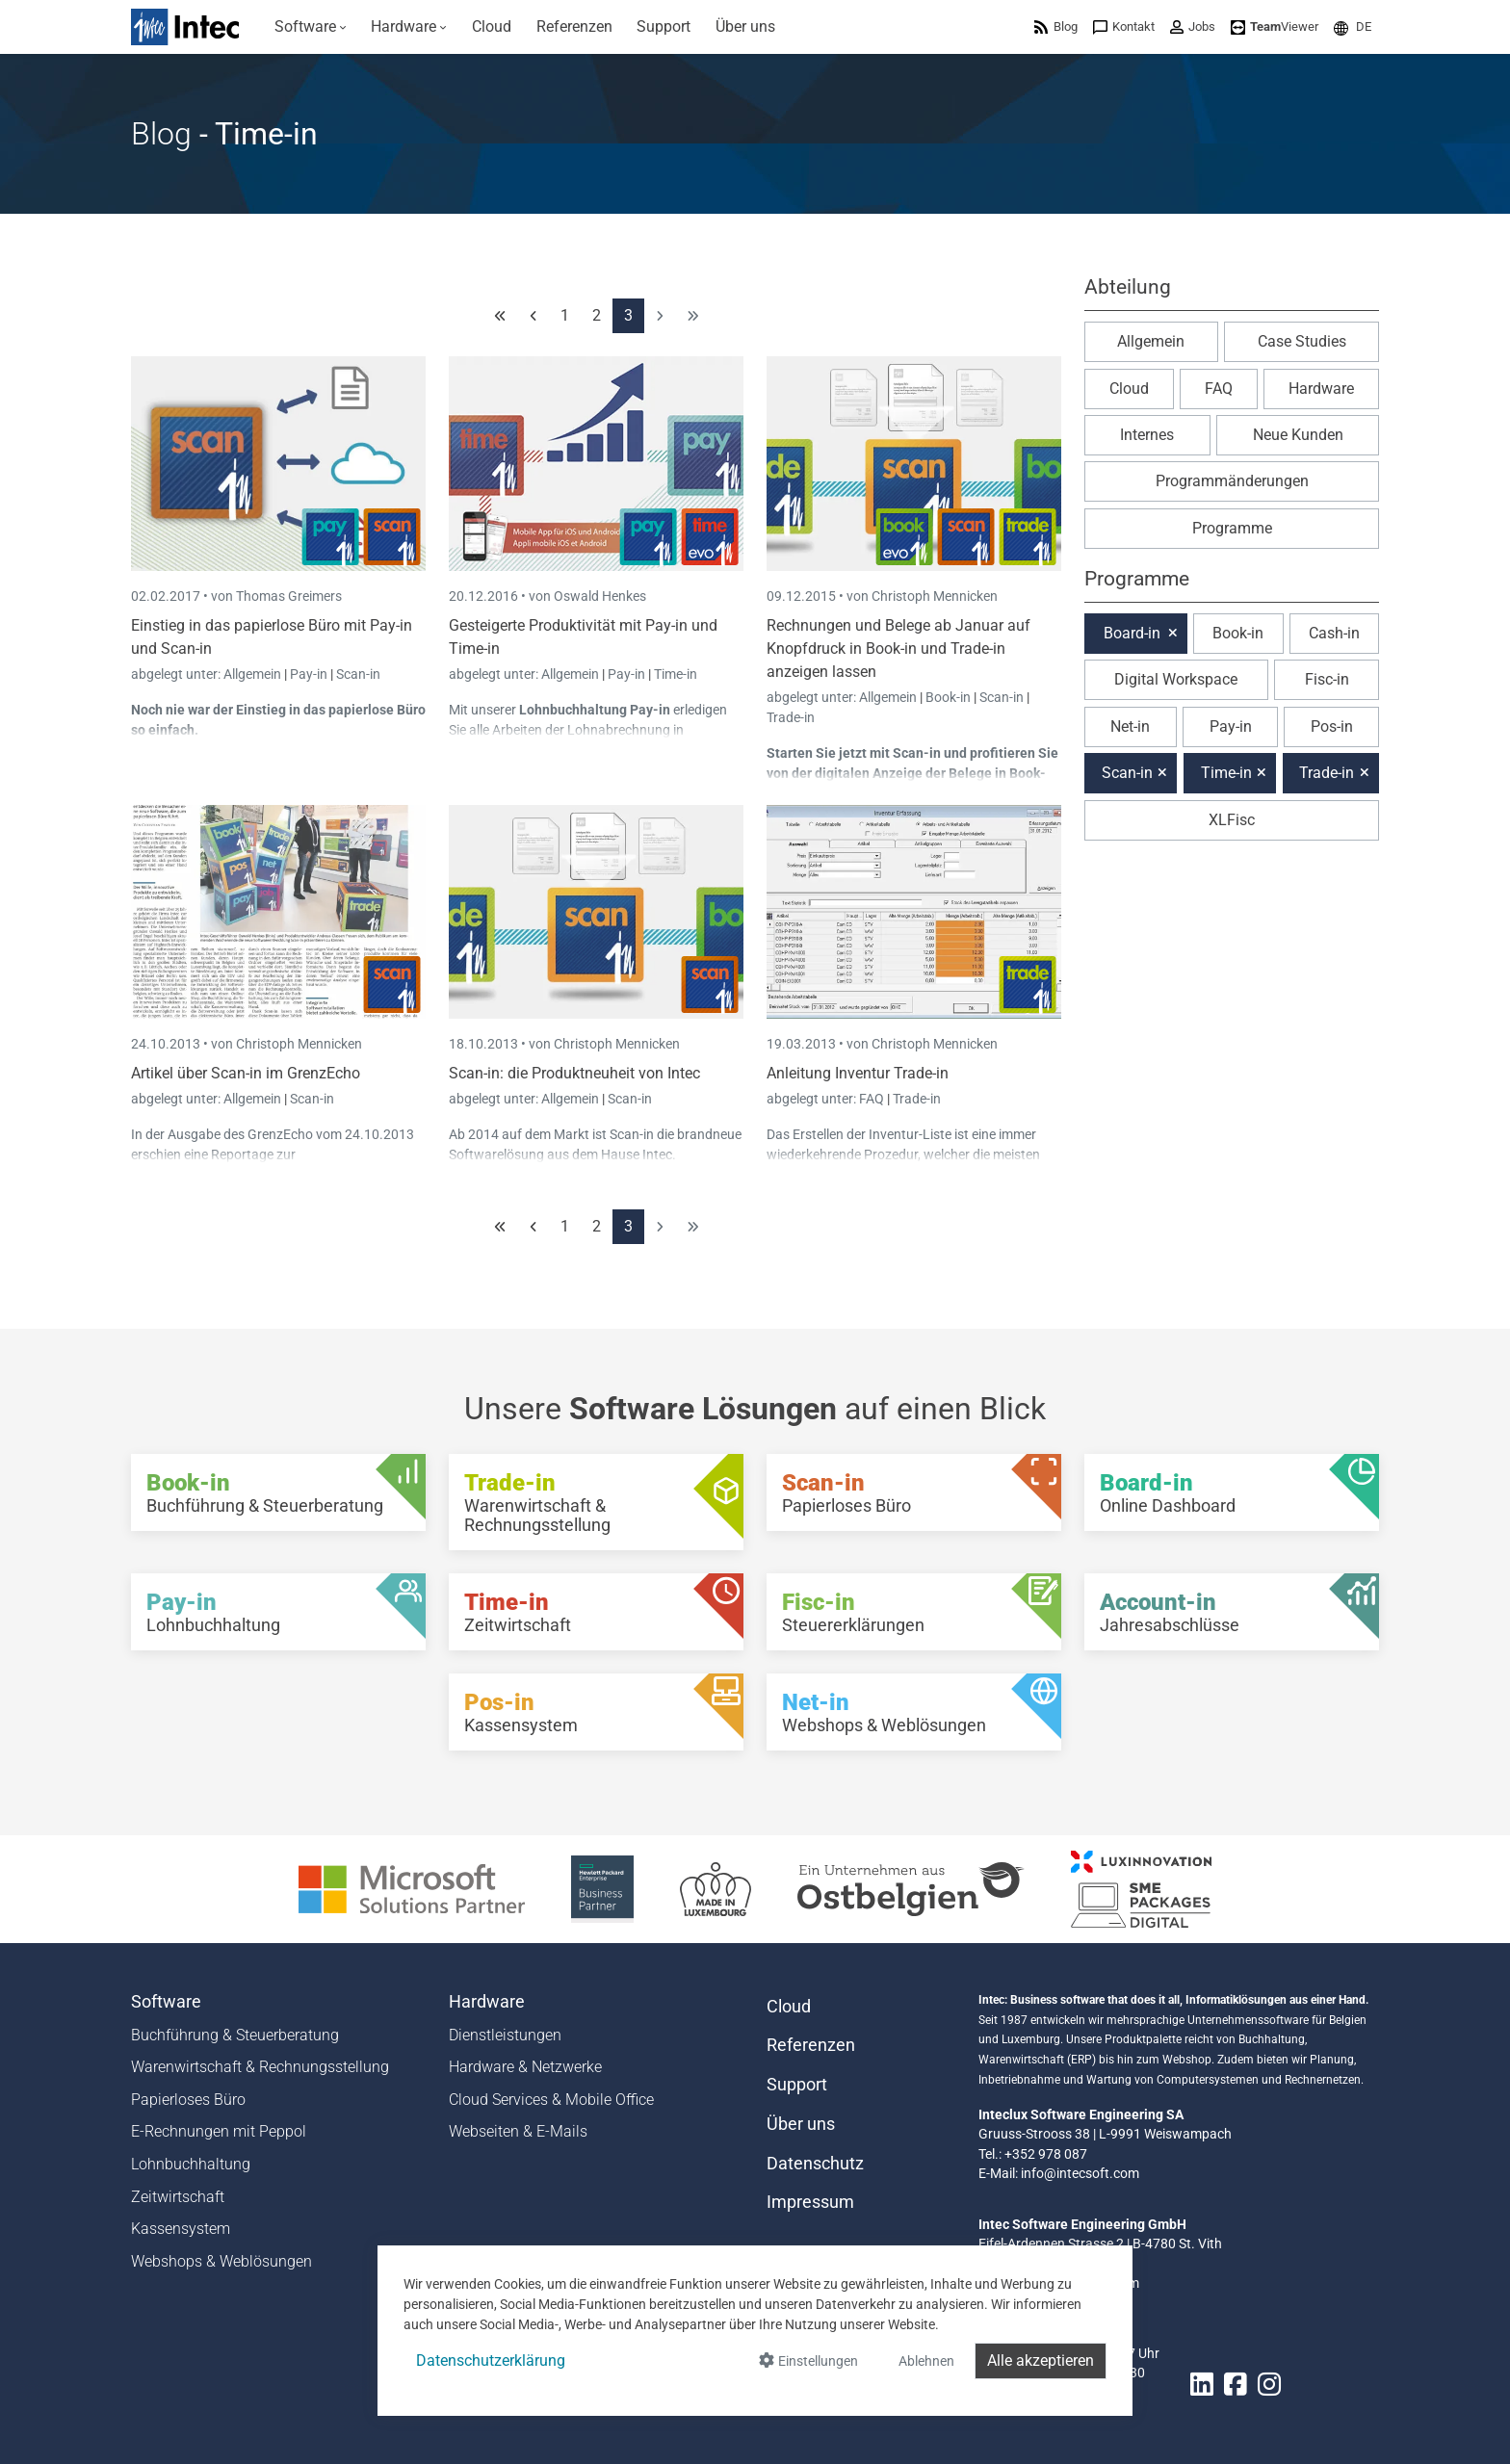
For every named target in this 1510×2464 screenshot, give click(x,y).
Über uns (801, 2124)
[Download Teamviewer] (1274, 26)
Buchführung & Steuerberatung (235, 2035)
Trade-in (791, 717)
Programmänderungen (1232, 481)
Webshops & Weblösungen (221, 2261)
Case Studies (1302, 341)
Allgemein (253, 674)
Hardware (1321, 388)
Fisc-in (1327, 679)
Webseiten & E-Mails (518, 2131)
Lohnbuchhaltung (190, 2164)
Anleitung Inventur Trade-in (858, 1073)
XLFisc (1232, 820)
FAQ (873, 1098)
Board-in (1132, 633)
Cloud (1129, 388)
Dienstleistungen (505, 2035)
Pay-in (308, 674)
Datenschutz (815, 2163)
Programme (1232, 528)
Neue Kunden (1298, 435)
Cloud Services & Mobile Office (551, 2099)
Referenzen (811, 2045)
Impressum (810, 2202)
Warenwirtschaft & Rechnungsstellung (260, 2067)
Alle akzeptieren (1040, 2360)
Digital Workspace (1175, 679)
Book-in (948, 697)
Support (797, 2084)
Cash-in (1334, 633)
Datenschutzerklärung (490, 2360)
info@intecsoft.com (1080, 2173)
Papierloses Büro (188, 2099)
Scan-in (358, 674)
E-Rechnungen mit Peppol (218, 2131)
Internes (1147, 435)
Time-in (675, 674)
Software (166, 2001)
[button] (1352, 26)
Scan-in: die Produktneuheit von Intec (574, 1073)
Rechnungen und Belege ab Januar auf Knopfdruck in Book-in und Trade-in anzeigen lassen (898, 648)
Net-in (1130, 726)
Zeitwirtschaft (177, 2197)
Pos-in (1332, 726)
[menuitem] (310, 27)
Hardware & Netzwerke (525, 2067)
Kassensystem (180, 2228)
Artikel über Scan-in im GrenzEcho (245, 1073)
